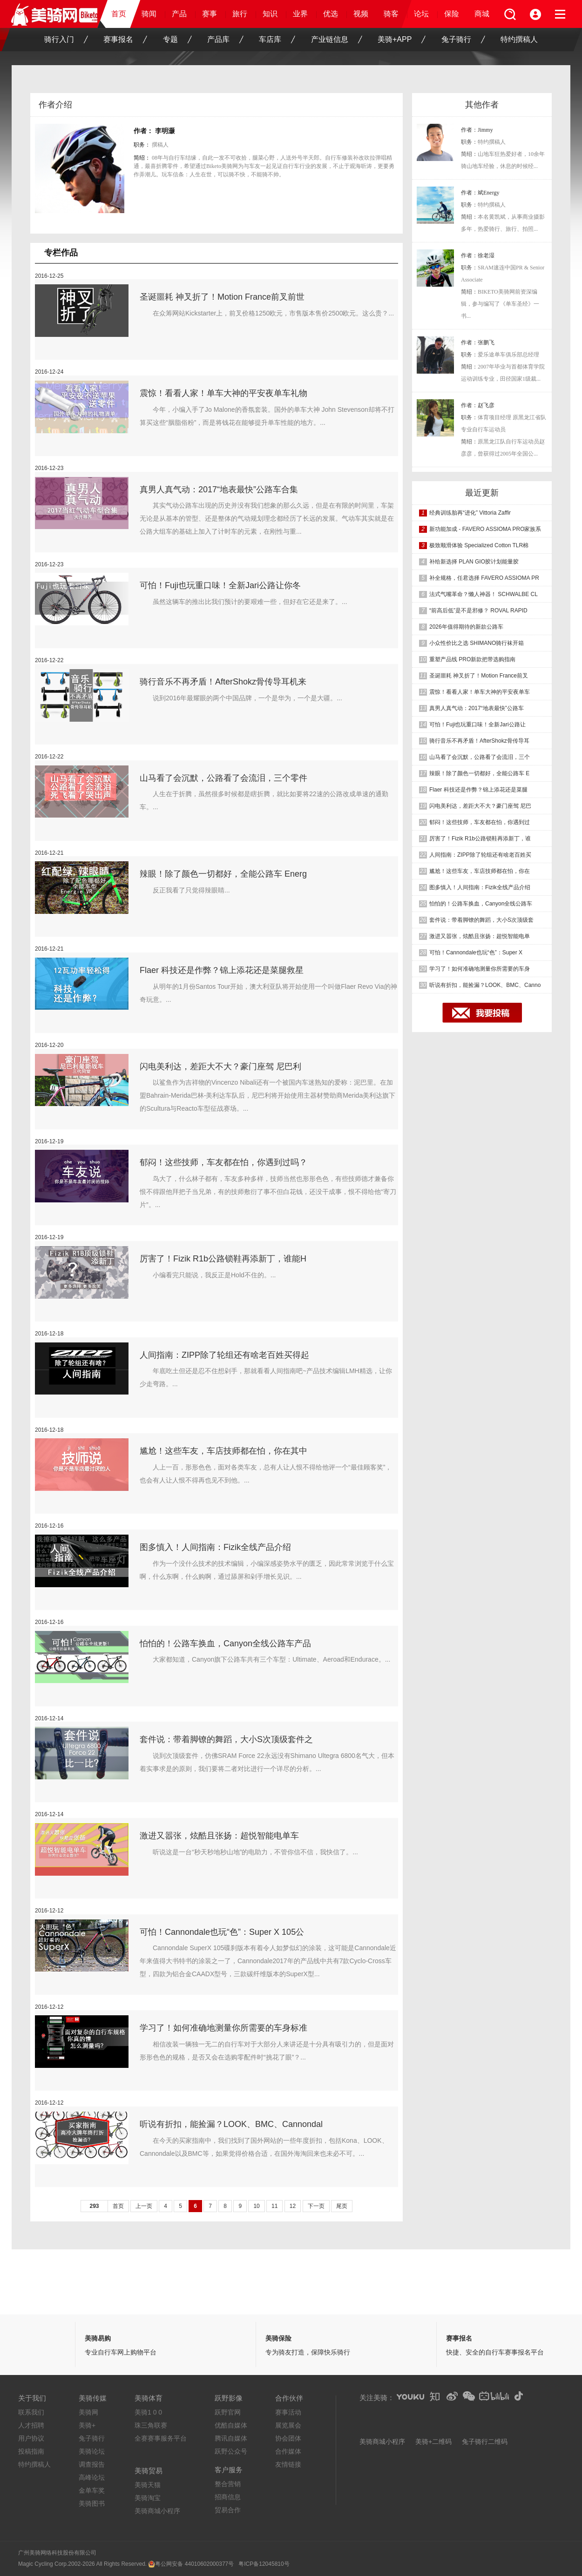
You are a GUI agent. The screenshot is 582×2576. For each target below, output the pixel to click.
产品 (179, 14)
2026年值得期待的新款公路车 (466, 627)
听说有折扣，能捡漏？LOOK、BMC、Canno (485, 985)
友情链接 (288, 2464)
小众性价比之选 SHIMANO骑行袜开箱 (476, 643)
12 (293, 2206)
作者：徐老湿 (477, 255)
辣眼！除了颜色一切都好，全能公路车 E (479, 773)
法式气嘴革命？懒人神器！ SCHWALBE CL (483, 594)
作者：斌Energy (480, 192)
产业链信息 (336, 39)
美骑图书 (92, 2503)
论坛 (421, 14)
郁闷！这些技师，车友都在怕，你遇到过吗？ (223, 1162)
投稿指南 (31, 2451)
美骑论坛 (92, 2451)
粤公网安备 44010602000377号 (194, 2564)
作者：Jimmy (477, 130)
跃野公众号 (231, 2451)
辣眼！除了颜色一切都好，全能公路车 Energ (223, 874)
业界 (300, 14)
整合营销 (228, 2484)
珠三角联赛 (151, 2425)
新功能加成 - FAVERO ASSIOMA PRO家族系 (485, 529)
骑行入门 (66, 39)
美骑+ (87, 2425)
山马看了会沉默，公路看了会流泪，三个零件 (223, 778)
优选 (330, 14)
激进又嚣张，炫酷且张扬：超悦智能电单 (479, 936)
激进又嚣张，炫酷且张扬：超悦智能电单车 (219, 1835)
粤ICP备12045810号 (263, 2564)
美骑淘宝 (148, 2498)
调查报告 (92, 2464)
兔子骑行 (463, 39)
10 (256, 2206)
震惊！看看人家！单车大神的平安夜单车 (479, 692)
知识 (270, 14)
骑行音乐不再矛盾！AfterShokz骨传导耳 (479, 741)
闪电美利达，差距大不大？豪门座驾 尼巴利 (220, 1066)
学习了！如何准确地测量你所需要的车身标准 (223, 2028)
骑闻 (149, 14)
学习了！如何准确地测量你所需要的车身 (479, 969)
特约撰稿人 (519, 39)
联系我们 (31, 2412)
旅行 (239, 14)
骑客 (391, 14)
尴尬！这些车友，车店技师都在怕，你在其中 (223, 1451)
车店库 (277, 39)
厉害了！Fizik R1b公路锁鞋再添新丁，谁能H (223, 1258)
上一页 (143, 2206)
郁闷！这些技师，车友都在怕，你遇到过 (479, 822)
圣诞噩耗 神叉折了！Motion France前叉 (478, 675)
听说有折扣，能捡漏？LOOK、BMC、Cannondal (231, 2124)
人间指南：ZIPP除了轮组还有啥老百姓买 (480, 855)
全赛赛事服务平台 (161, 2438)
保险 (451, 14)
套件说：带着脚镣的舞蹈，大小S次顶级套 (481, 920)
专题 (177, 39)
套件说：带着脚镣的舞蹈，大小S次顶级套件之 (226, 1739)
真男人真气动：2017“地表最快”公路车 (476, 708)
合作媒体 (288, 2451)
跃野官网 (228, 2412)
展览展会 (288, 2425)
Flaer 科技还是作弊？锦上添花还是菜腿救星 (222, 970)
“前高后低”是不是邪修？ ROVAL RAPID (478, 610)
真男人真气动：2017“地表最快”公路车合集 (219, 489)
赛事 (209, 14)
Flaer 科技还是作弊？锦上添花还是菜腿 (478, 789)
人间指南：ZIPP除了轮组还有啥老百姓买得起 (224, 1355)
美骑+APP (402, 39)
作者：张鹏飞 (477, 342)
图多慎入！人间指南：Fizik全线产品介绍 (215, 1547)
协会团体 (288, 2438)
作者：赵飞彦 (477, 405)
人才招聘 (31, 2425)
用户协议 (31, 2438)
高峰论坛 (92, 2477)
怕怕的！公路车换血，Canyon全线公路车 (480, 903)
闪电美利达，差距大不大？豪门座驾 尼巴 (480, 806)
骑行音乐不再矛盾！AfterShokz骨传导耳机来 (223, 681)
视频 (360, 14)
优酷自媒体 (231, 2425)
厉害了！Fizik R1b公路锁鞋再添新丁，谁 (480, 838)
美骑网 (88, 2412)
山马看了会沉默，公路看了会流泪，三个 (479, 757)
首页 (118, 14)
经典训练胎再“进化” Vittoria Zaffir (470, 513)
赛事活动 (288, 2412)
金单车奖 (92, 2490)
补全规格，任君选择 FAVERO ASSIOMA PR (484, 578)
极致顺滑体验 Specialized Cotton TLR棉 (478, 545)
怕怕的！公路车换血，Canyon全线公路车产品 (225, 1643)
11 (274, 2206)
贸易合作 (228, 2510)
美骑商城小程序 (157, 2511)
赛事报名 (125, 39)
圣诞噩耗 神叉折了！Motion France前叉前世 (222, 297)
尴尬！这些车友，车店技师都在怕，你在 (479, 871)
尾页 (341, 2206)
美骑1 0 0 (148, 2412)
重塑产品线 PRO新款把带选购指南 (472, 659)
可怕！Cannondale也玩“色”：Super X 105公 (222, 1932)
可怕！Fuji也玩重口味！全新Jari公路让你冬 (220, 585)
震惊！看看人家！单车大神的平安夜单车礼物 (223, 393)
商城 (481, 14)
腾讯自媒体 (231, 2438)
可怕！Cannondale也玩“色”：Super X (475, 952)
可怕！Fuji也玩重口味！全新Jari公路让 (477, 724)
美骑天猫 (148, 2485)
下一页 (316, 2206)
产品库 (225, 39)
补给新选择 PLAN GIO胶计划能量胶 (474, 561)
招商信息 (228, 2497)
